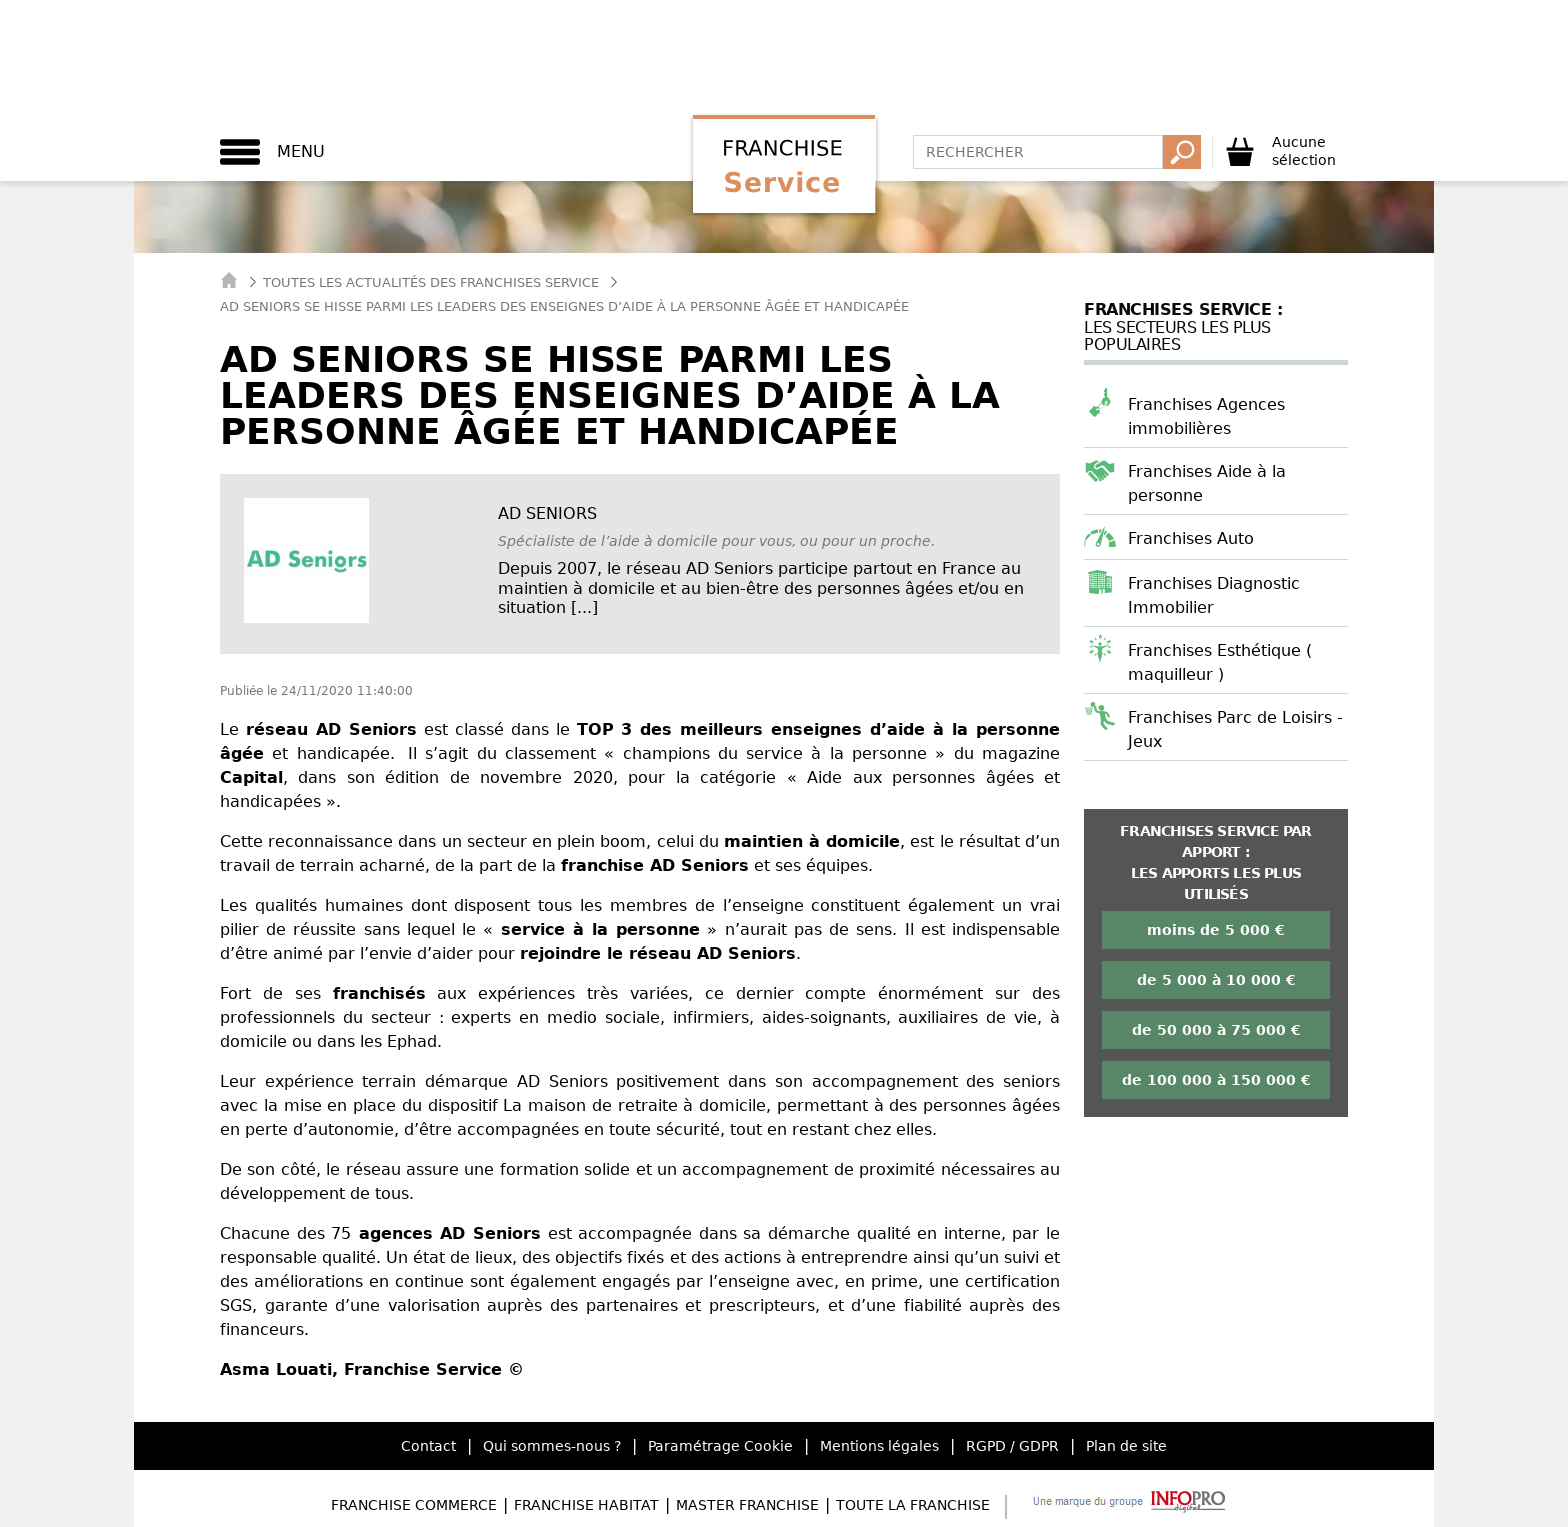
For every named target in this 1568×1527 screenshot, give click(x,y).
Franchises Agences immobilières (1206, 416)
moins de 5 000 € (1216, 930)
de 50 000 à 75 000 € (1216, 1030)
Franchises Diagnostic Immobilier (1214, 595)
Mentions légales (879, 1446)
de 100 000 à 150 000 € (1216, 1080)
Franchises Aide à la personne (1207, 483)
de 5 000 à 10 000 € (1216, 980)
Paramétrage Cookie (720, 1446)
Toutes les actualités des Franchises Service (431, 282)
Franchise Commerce (414, 1505)
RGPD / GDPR (1012, 1446)
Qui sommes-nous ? (552, 1446)
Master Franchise (747, 1505)
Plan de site (1126, 1446)
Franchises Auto (1191, 538)
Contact (428, 1446)
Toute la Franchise (913, 1505)
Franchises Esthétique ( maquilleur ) (1220, 662)
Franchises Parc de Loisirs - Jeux (1235, 729)
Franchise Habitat (586, 1505)
